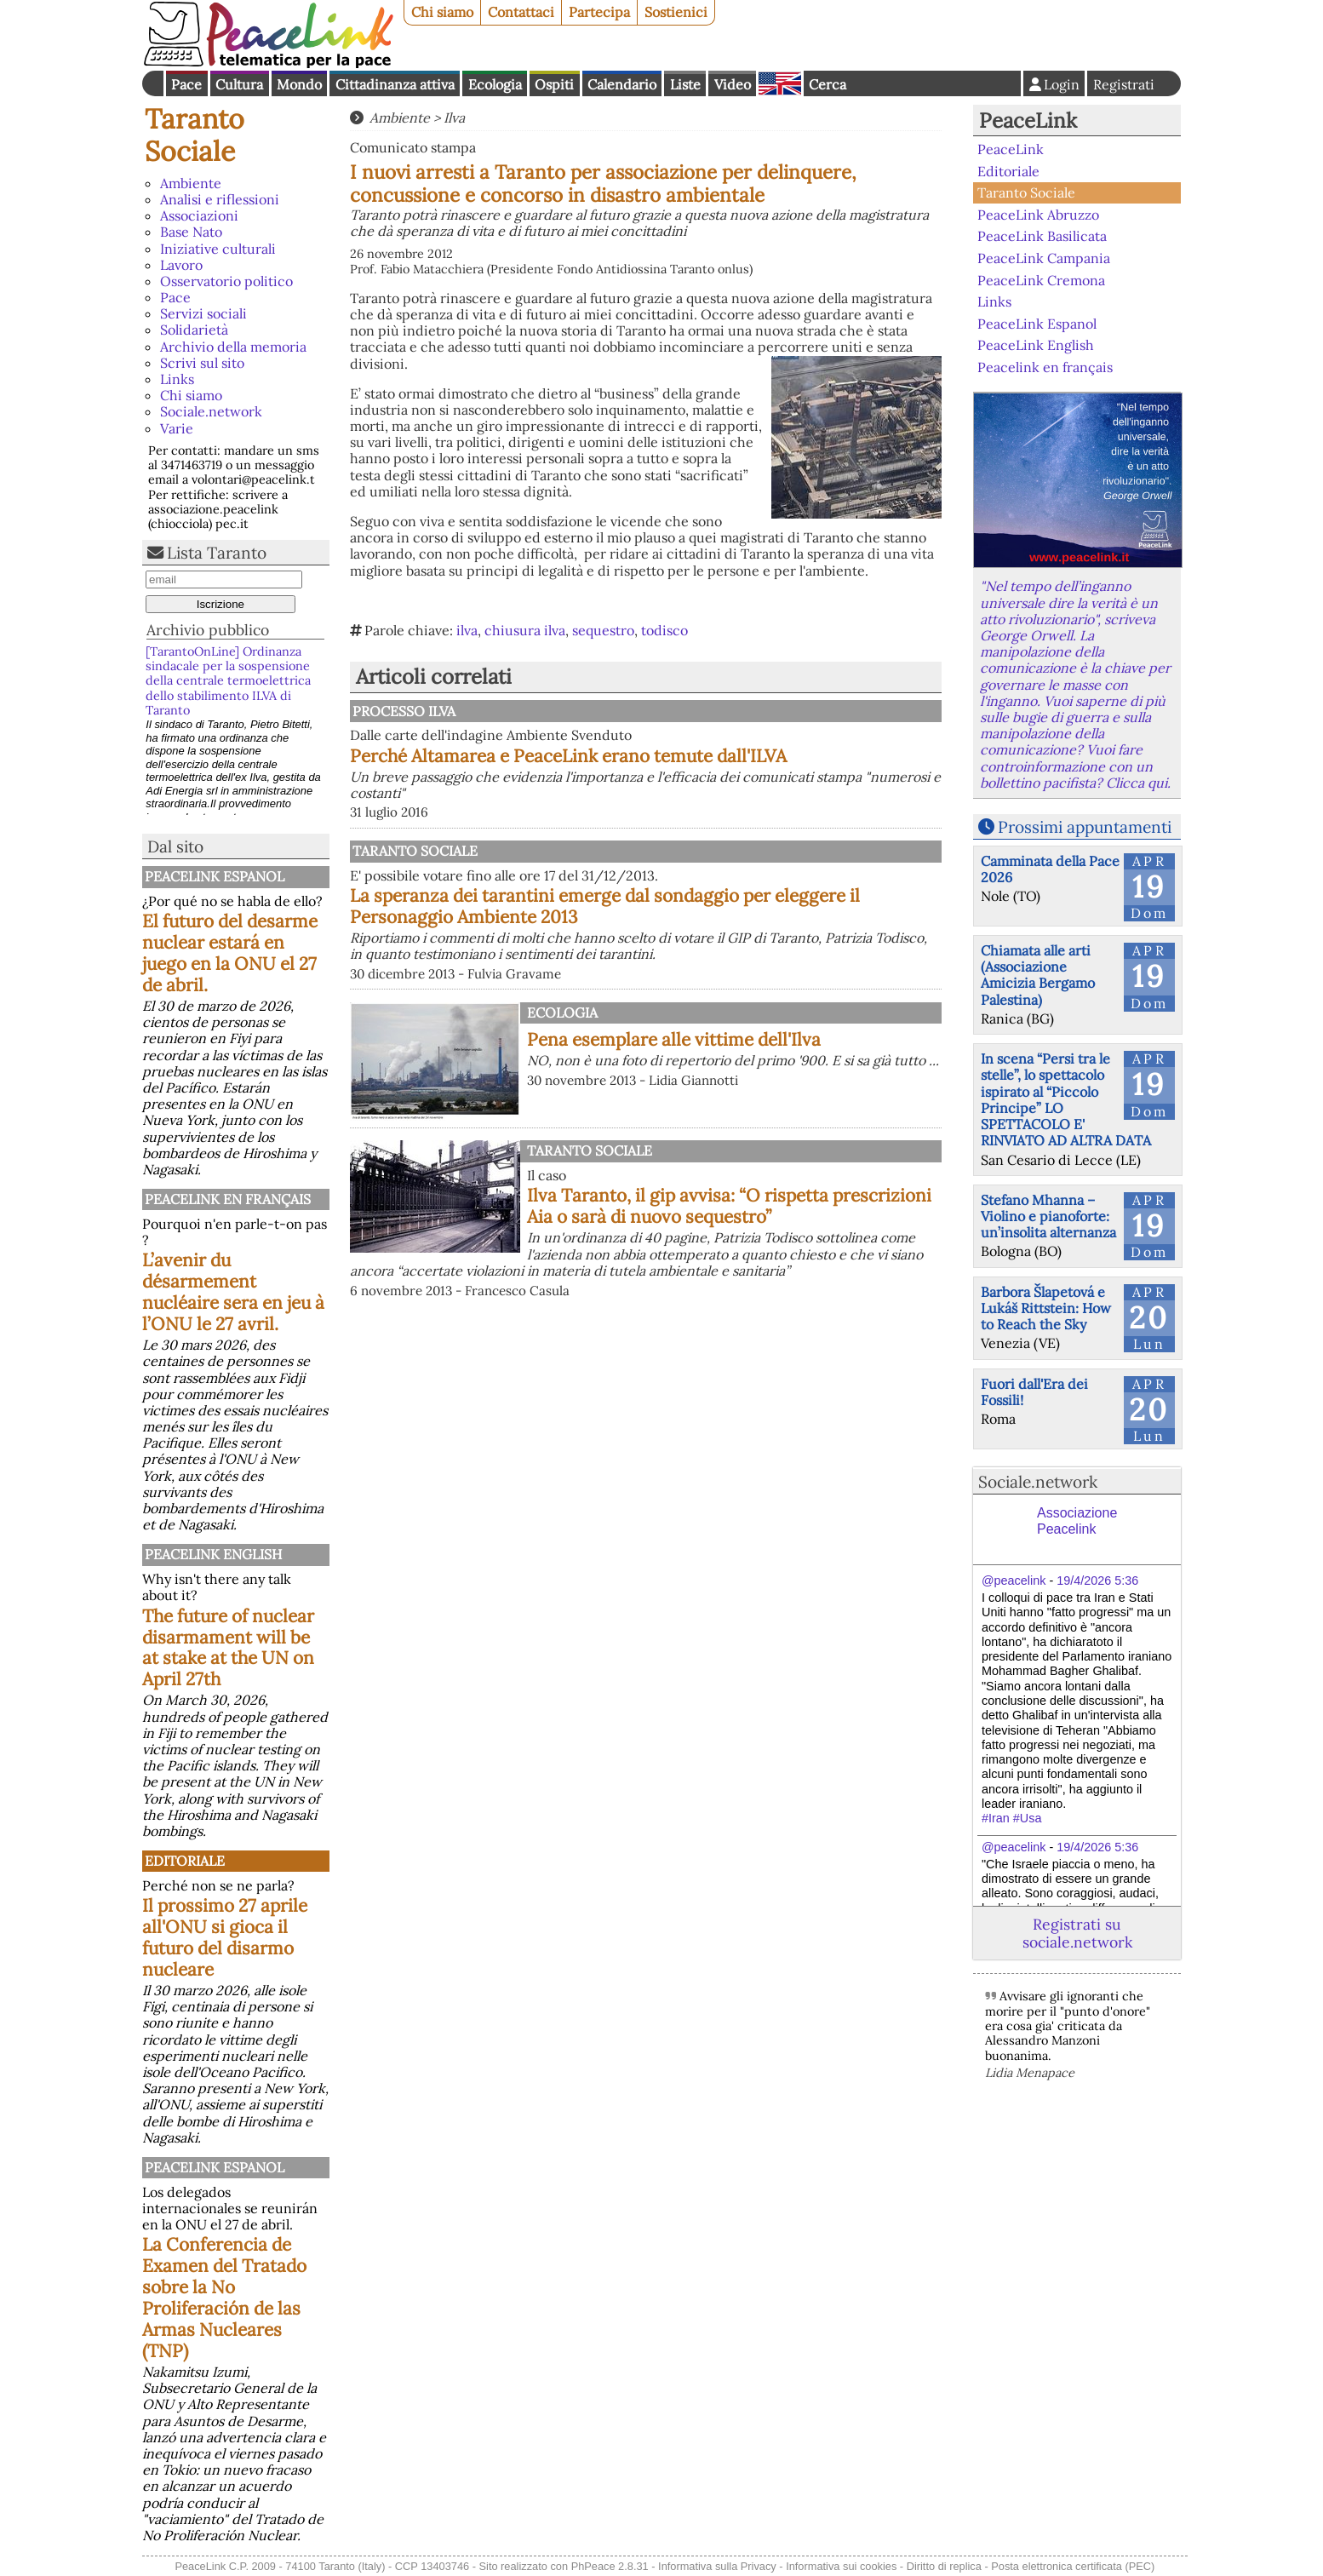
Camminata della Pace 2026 (1050, 869)
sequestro (603, 630)
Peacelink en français (228, 1199)
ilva (467, 630)
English (780, 83)
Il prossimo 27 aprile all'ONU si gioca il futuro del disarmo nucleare (224, 1937)
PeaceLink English (213, 1554)
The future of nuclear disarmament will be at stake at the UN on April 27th (228, 1647)
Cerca (827, 84)
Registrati (1123, 84)
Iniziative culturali (218, 248)
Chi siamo (442, 11)
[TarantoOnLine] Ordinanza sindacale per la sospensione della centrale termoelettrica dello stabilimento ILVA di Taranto (228, 681)
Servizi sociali (203, 313)
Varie (176, 428)
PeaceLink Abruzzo (1038, 214)
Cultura (239, 84)
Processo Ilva (403, 711)
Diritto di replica (944, 2566)
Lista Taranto (216, 552)
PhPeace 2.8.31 (610, 2566)
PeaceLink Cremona (1041, 279)
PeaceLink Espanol (214, 876)
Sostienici (675, 11)
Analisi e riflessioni (219, 199)
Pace (186, 84)
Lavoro (181, 264)
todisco (664, 630)
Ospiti (554, 84)
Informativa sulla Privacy (717, 2566)
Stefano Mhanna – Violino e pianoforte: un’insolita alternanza (1048, 1216)
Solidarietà (194, 329)
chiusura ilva (524, 630)
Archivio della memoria (233, 346)
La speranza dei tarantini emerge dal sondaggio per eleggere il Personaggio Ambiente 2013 (605, 906)
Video (732, 84)
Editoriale (185, 1860)
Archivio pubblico (207, 630)
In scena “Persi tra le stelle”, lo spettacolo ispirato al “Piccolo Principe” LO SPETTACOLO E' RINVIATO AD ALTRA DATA (1066, 1099)
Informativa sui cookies (841, 2566)
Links (177, 378)
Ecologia (495, 84)
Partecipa (599, 11)
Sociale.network (211, 411)
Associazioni (199, 215)
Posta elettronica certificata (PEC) (1072, 2566)
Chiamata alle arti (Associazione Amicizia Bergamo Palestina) (1038, 975)
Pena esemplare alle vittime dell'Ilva (674, 1039)
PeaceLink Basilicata (1042, 235)
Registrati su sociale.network (1077, 1933)
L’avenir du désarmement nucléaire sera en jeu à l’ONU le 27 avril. (233, 1291)
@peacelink (1013, 1580)
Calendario (621, 84)
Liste (685, 84)
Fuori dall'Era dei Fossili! (1034, 1391)
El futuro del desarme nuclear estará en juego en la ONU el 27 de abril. (230, 952)
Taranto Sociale (194, 135)
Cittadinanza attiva (395, 84)
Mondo (299, 84)
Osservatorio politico (226, 281)
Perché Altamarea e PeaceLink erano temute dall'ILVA (568, 755)
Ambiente (190, 183)
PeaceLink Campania (1043, 258)
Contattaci (521, 11)
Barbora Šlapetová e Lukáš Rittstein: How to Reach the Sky (1046, 1308)
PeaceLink (1028, 120)
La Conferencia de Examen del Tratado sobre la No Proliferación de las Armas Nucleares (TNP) (224, 2297)
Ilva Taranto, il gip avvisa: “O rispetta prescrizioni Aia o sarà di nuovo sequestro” (729, 1206)
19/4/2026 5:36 (1097, 1580)
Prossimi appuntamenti (1084, 827)
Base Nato (191, 231)
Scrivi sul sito (202, 362)
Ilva (454, 117)
